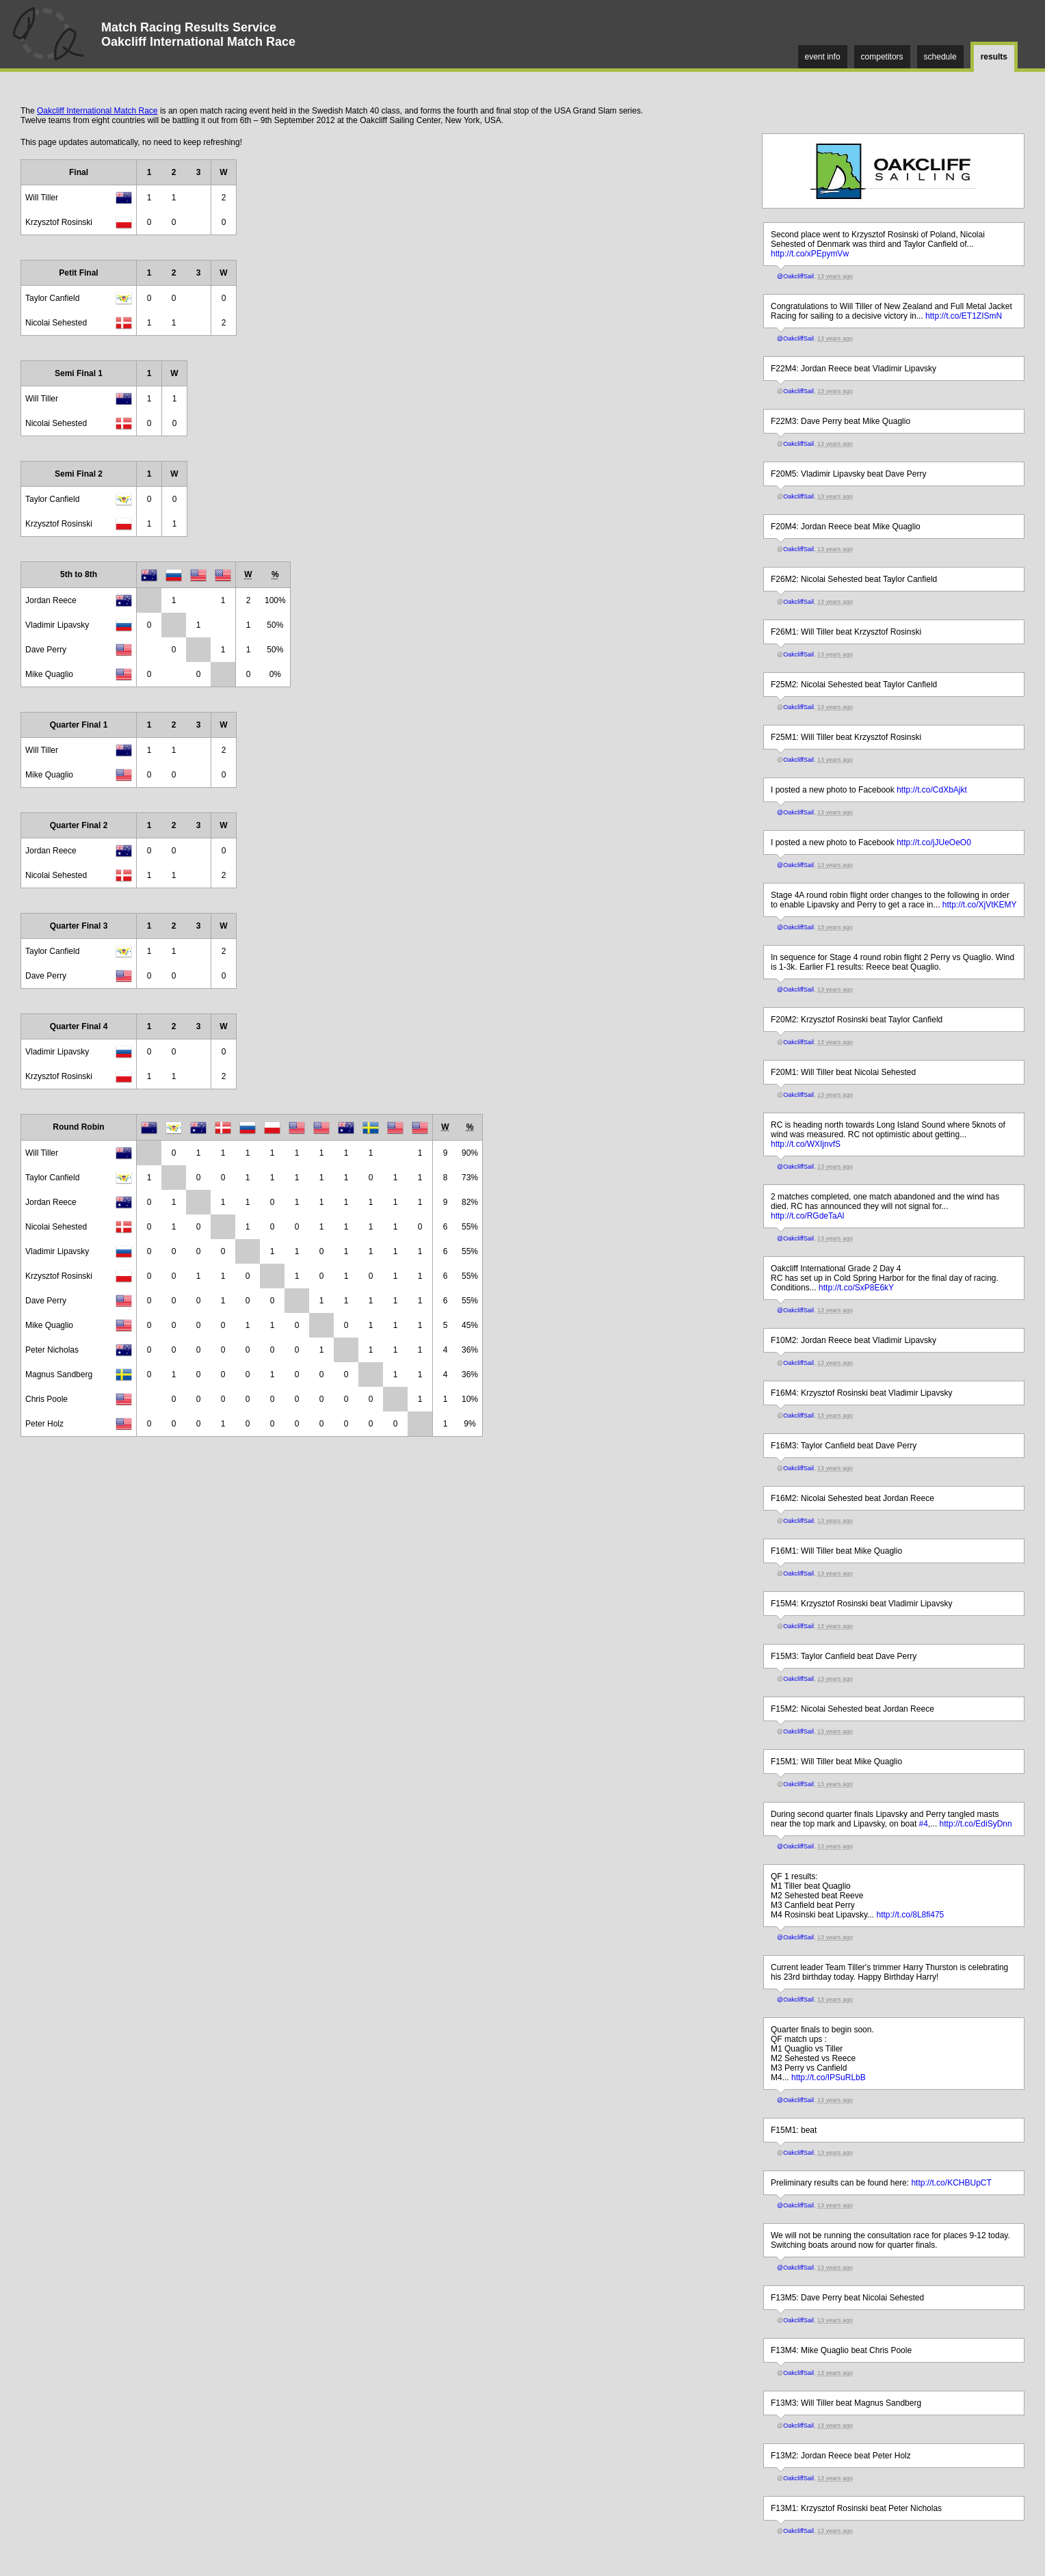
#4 (923, 1824)
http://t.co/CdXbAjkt (932, 790)
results (994, 57)
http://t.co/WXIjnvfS (806, 1144)
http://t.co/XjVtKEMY (979, 904)
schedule (940, 57)
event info (823, 57)
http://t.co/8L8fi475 (910, 1915)
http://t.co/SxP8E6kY (856, 1287)
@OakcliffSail (795, 276)
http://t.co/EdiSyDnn (976, 1824)
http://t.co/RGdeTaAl (807, 1216)
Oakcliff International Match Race (97, 111)
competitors (882, 57)
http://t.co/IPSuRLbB (828, 2077)
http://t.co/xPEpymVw (810, 253)
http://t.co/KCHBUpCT (951, 2183)
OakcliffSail (798, 391)
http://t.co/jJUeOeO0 (934, 842)
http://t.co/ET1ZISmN (963, 316)
